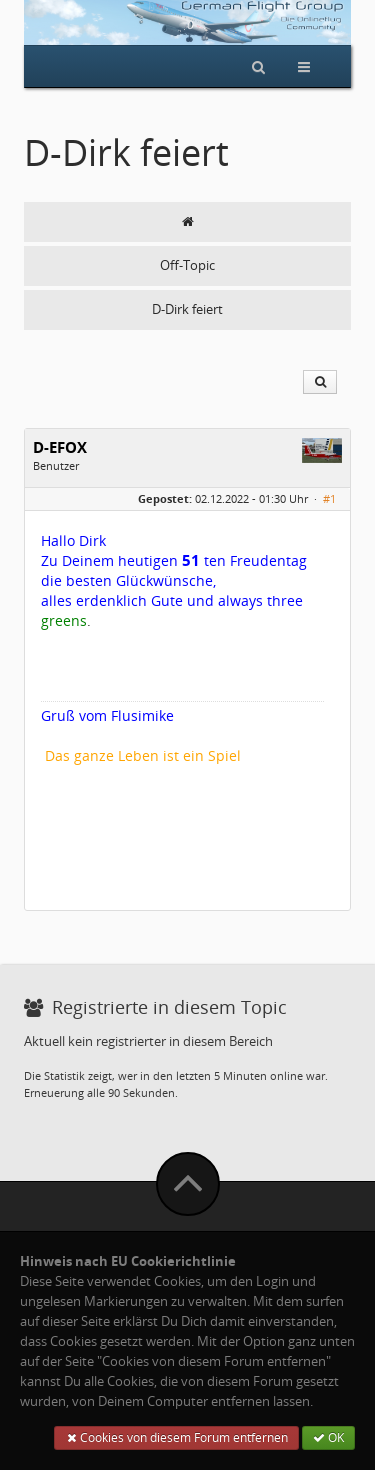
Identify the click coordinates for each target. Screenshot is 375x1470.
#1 (329, 498)
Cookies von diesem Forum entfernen (176, 1437)
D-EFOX (60, 447)
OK (328, 1437)
